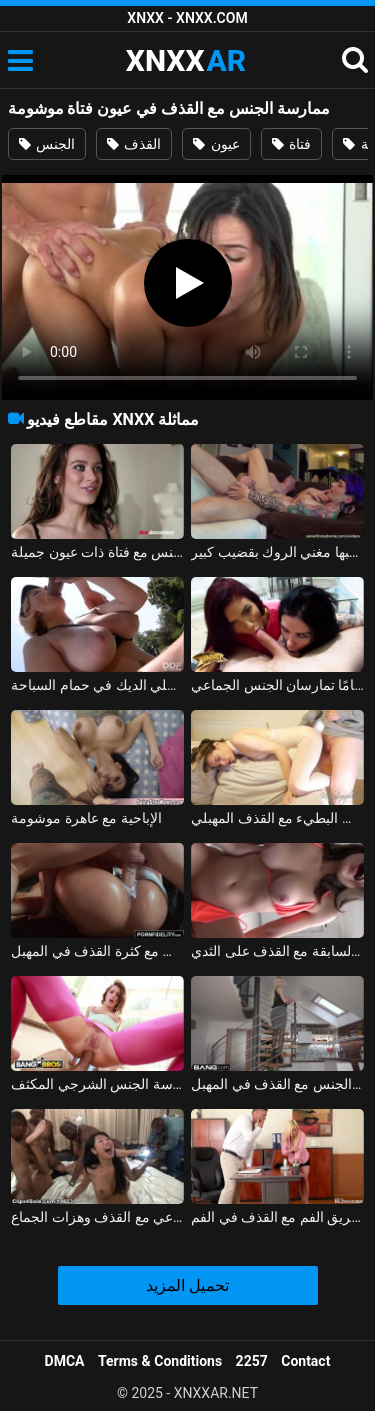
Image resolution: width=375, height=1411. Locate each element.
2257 (252, 1361)
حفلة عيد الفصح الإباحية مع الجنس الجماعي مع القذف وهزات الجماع (97, 1217)
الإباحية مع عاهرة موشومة (86, 818)
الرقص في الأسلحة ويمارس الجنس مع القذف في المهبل (277, 1084)
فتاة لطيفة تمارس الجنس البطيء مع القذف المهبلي (277, 818)
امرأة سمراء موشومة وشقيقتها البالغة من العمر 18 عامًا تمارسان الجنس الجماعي (277, 685)
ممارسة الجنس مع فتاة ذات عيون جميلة (97, 552)
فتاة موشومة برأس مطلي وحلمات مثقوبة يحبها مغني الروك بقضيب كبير (277, 552)
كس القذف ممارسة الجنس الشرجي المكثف (97, 1084)
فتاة (291, 144)
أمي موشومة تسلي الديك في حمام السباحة (97, 685)
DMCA (65, 1361)
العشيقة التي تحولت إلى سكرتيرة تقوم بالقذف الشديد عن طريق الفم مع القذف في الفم (277, 1217)
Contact (305, 1361)
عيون (216, 144)
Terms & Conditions (160, 1361)
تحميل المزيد (187, 1285)
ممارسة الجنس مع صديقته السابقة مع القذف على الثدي (277, 951)
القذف (134, 144)
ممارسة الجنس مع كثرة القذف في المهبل (97, 951)
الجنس (47, 144)
